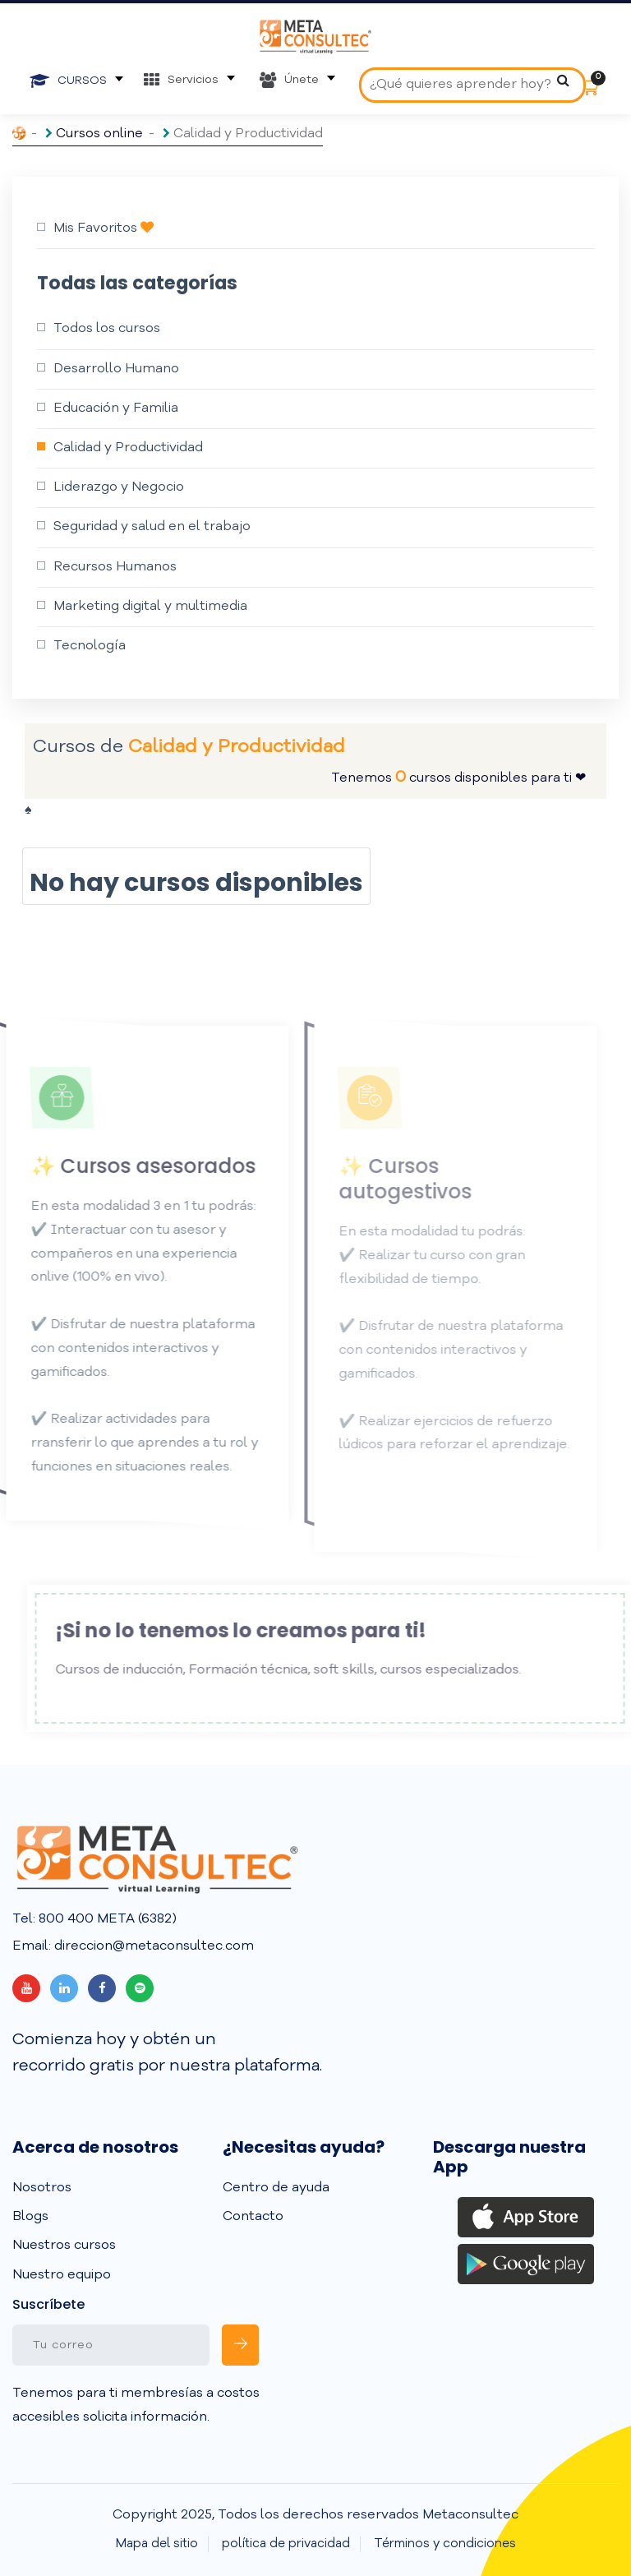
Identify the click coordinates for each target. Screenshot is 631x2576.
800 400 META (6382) (106, 1919)
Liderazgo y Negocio (118, 487)
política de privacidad (286, 2544)
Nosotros (41, 2188)
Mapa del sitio (157, 2544)
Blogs (30, 2216)
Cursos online (99, 134)
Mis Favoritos (103, 227)
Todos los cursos (106, 328)
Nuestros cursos (64, 2245)
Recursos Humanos (115, 567)
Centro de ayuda (276, 2188)
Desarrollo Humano (116, 369)
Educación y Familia (115, 408)
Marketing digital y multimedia (150, 606)
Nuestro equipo (61, 2275)
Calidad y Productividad (128, 448)
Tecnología (89, 646)
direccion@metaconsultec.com (152, 1946)
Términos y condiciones (445, 2544)
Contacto (253, 2216)
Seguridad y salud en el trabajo (152, 526)
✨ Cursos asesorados (119, 1166)
